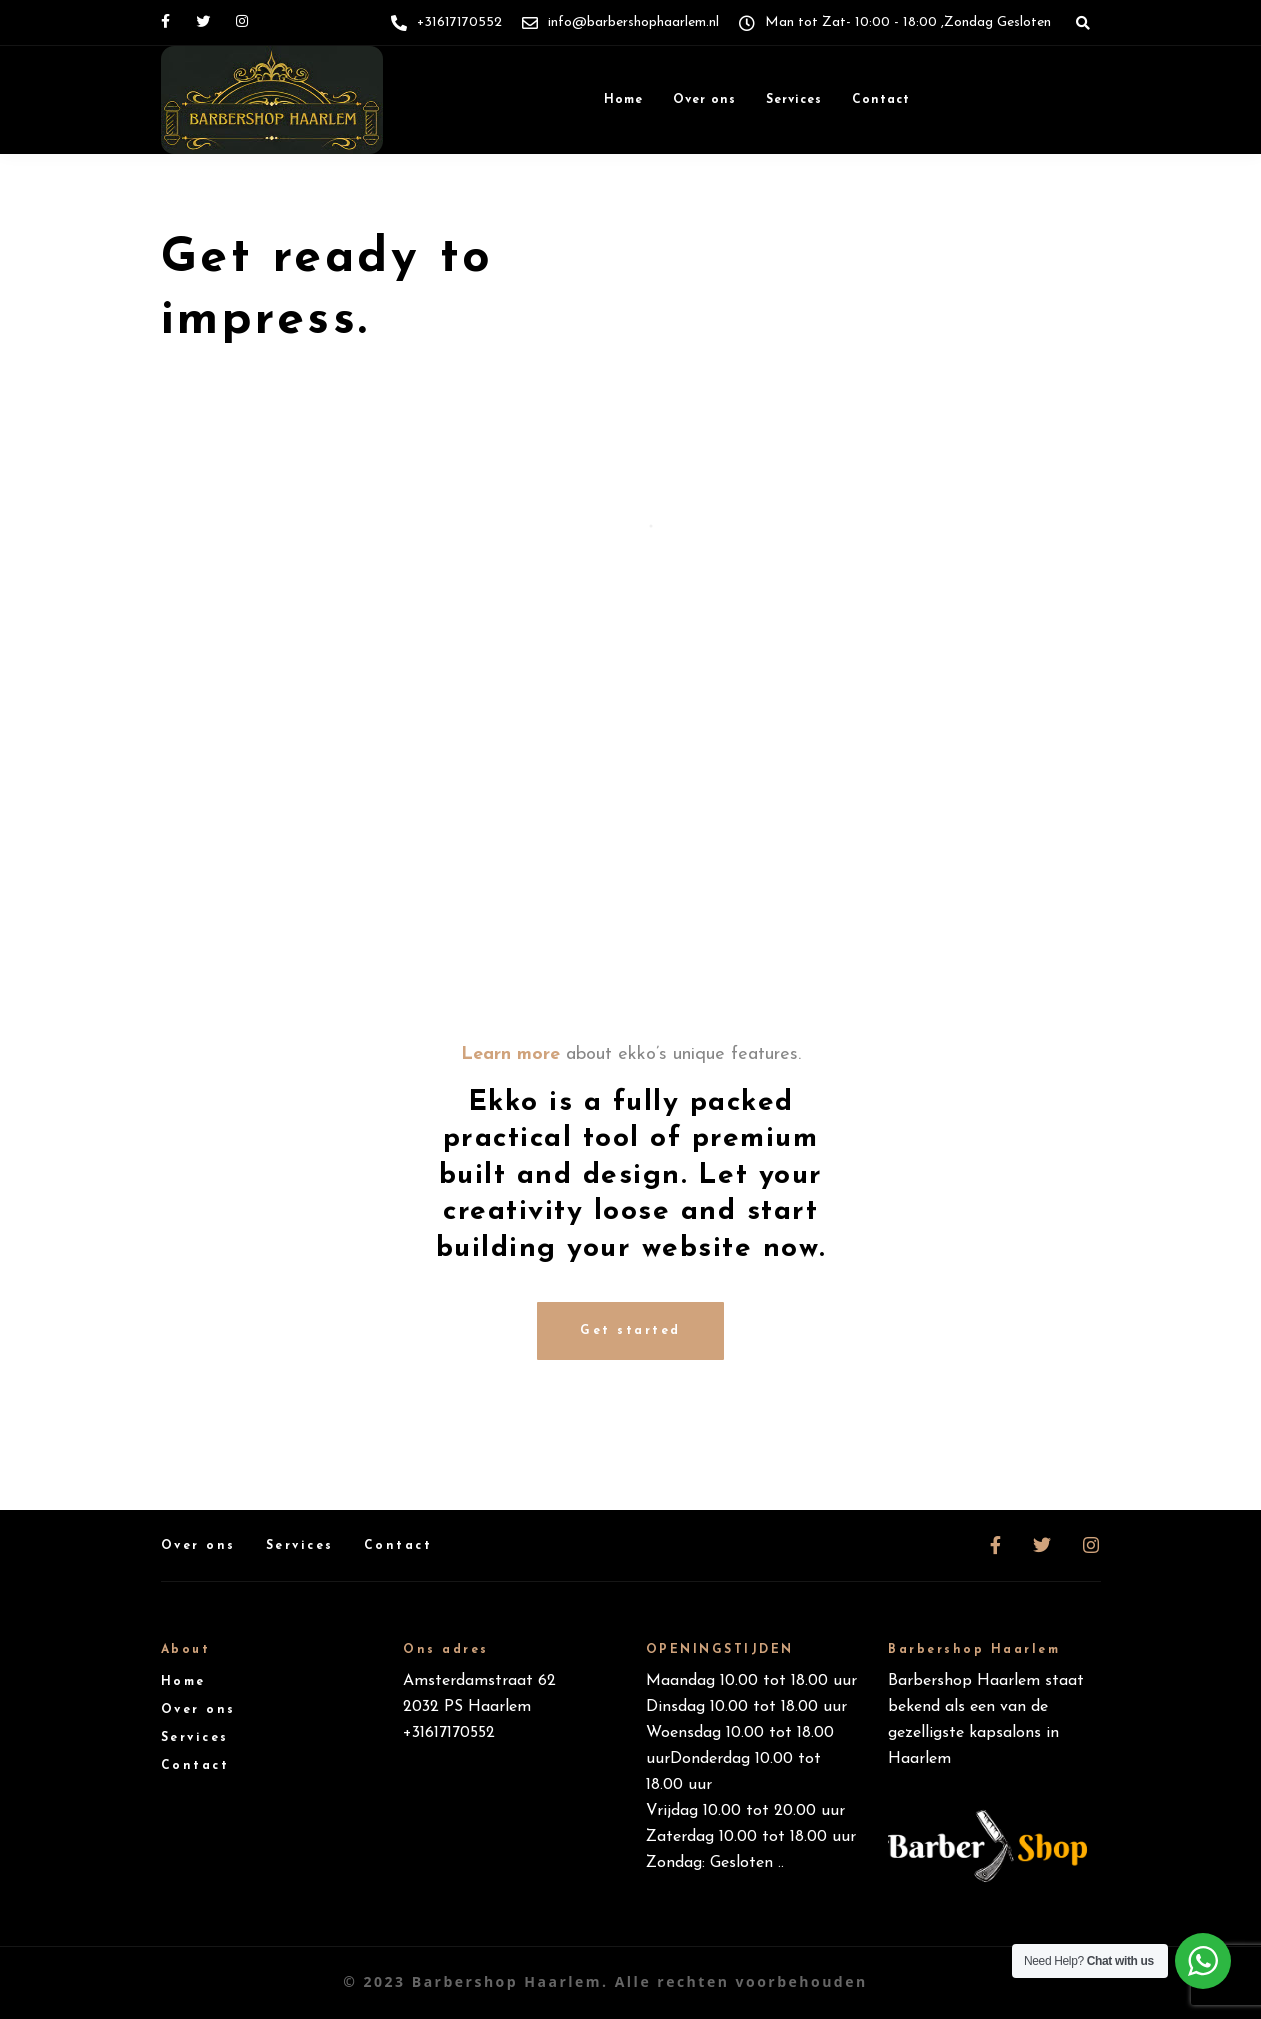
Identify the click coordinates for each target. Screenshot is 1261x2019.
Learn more (510, 1054)
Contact (881, 100)
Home (623, 100)
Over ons (704, 100)
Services (794, 100)
